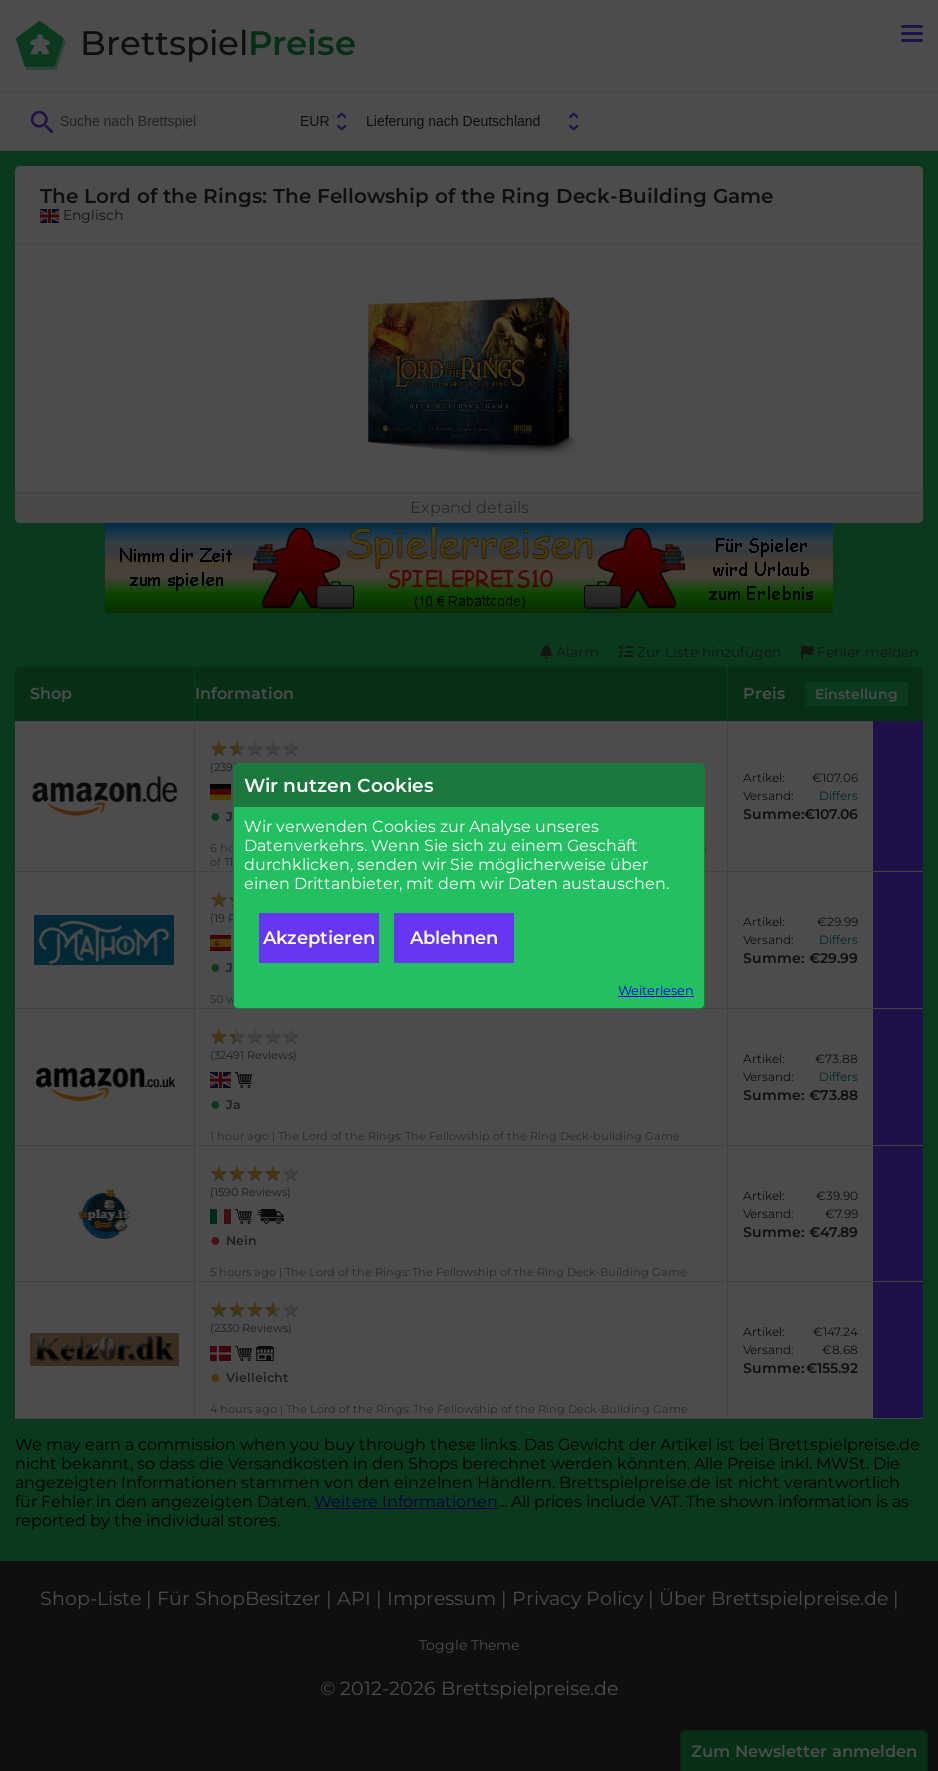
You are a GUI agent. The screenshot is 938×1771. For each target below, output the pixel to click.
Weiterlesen (656, 990)
